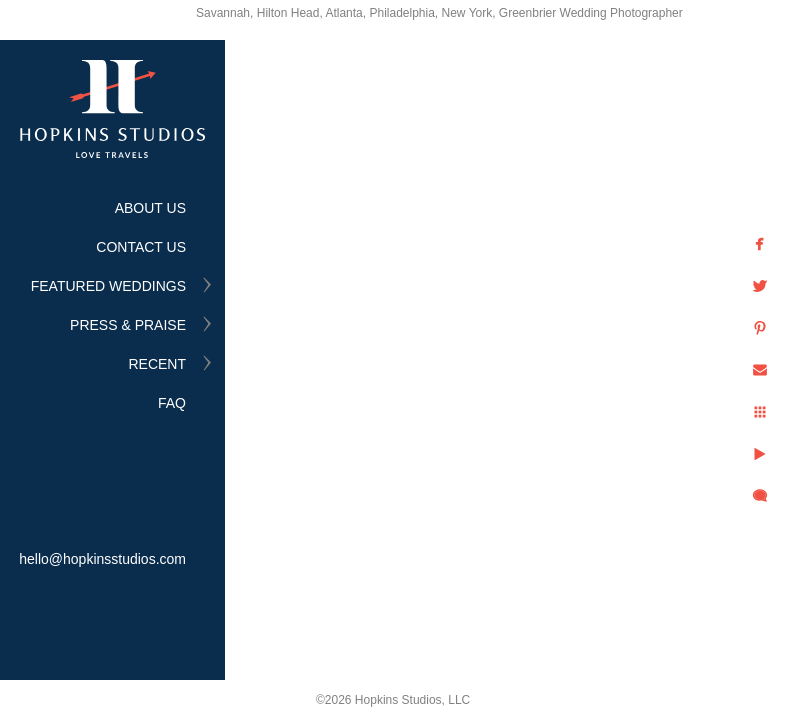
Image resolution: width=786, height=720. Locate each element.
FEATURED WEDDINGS (108, 286)
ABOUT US (150, 208)
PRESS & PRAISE (128, 325)
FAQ (172, 403)
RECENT (157, 364)
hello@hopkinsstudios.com (102, 559)
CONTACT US (141, 247)
